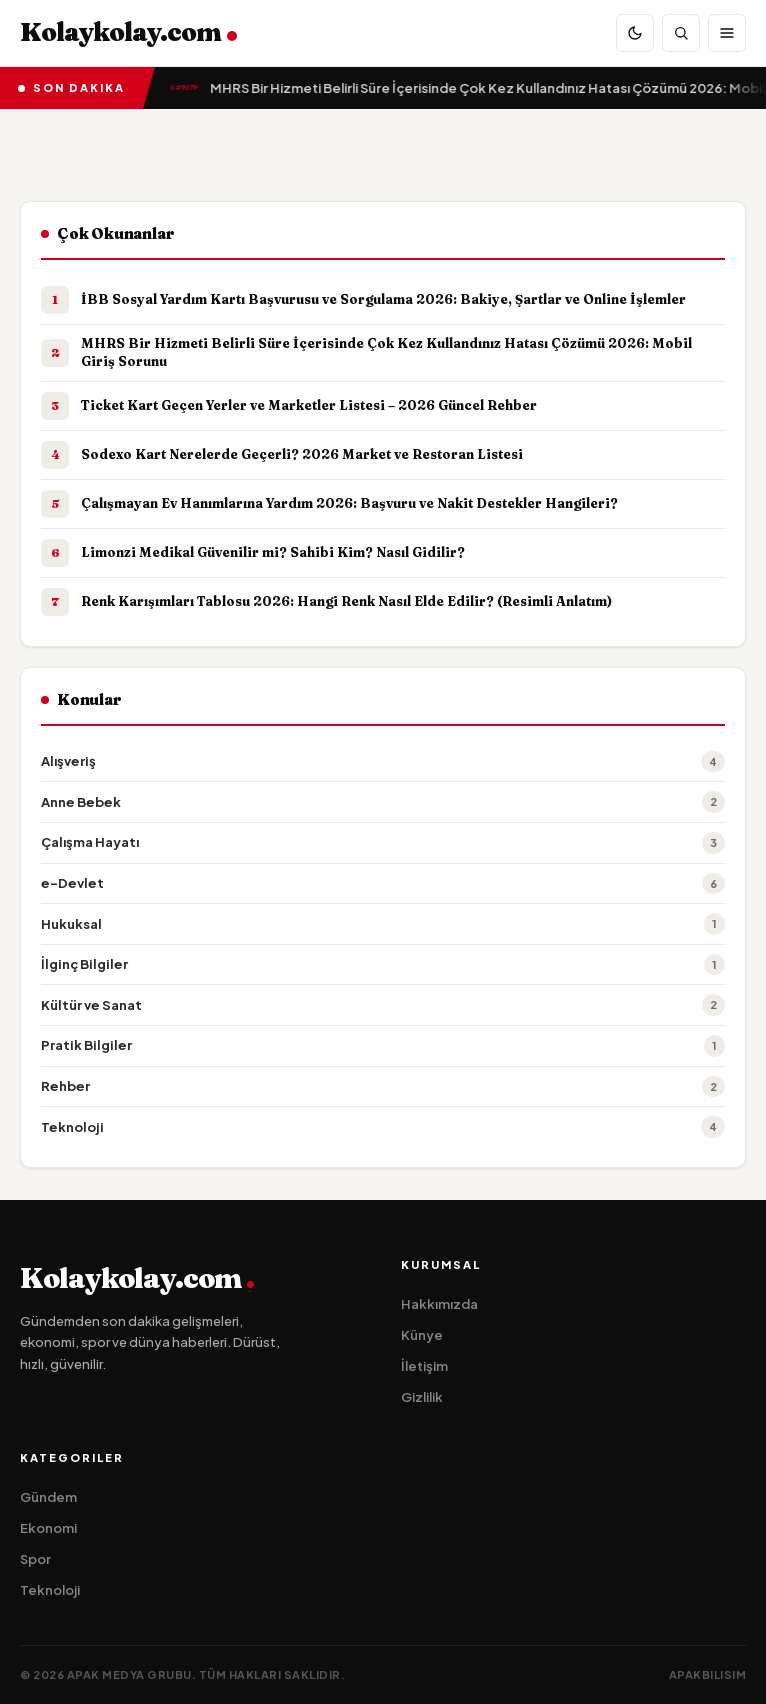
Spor (35, 1559)
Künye (422, 1335)
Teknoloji (50, 1590)
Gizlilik (422, 1397)
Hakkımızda (439, 1304)
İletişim (424, 1366)
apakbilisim (708, 1674)
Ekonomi (48, 1528)
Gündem (48, 1497)
